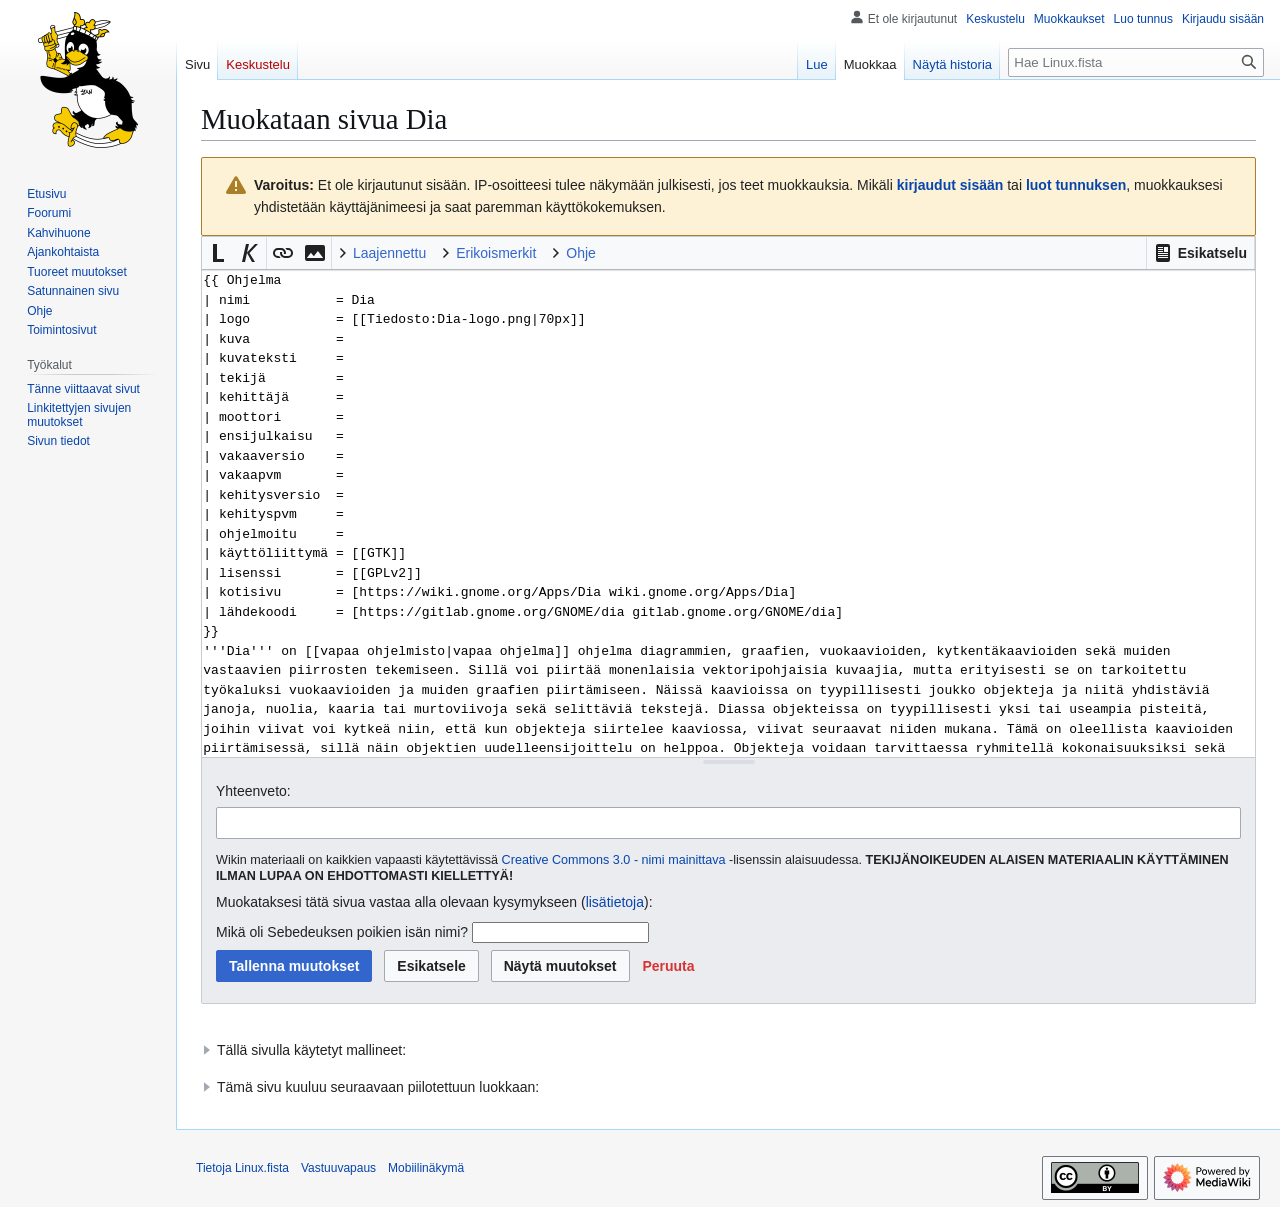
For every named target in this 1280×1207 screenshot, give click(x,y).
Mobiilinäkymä (426, 1168)
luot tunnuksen (1076, 185)
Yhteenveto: (253, 791)
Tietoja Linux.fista (242, 1168)
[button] (1200, 253)
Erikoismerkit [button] (496, 253)
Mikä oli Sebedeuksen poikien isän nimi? (342, 932)
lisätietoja (615, 902)
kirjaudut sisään (950, 185)
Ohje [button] (581, 253)
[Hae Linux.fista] (1136, 62)
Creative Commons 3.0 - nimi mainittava (614, 860)
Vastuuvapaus (338, 1168)
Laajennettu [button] (389, 253)
